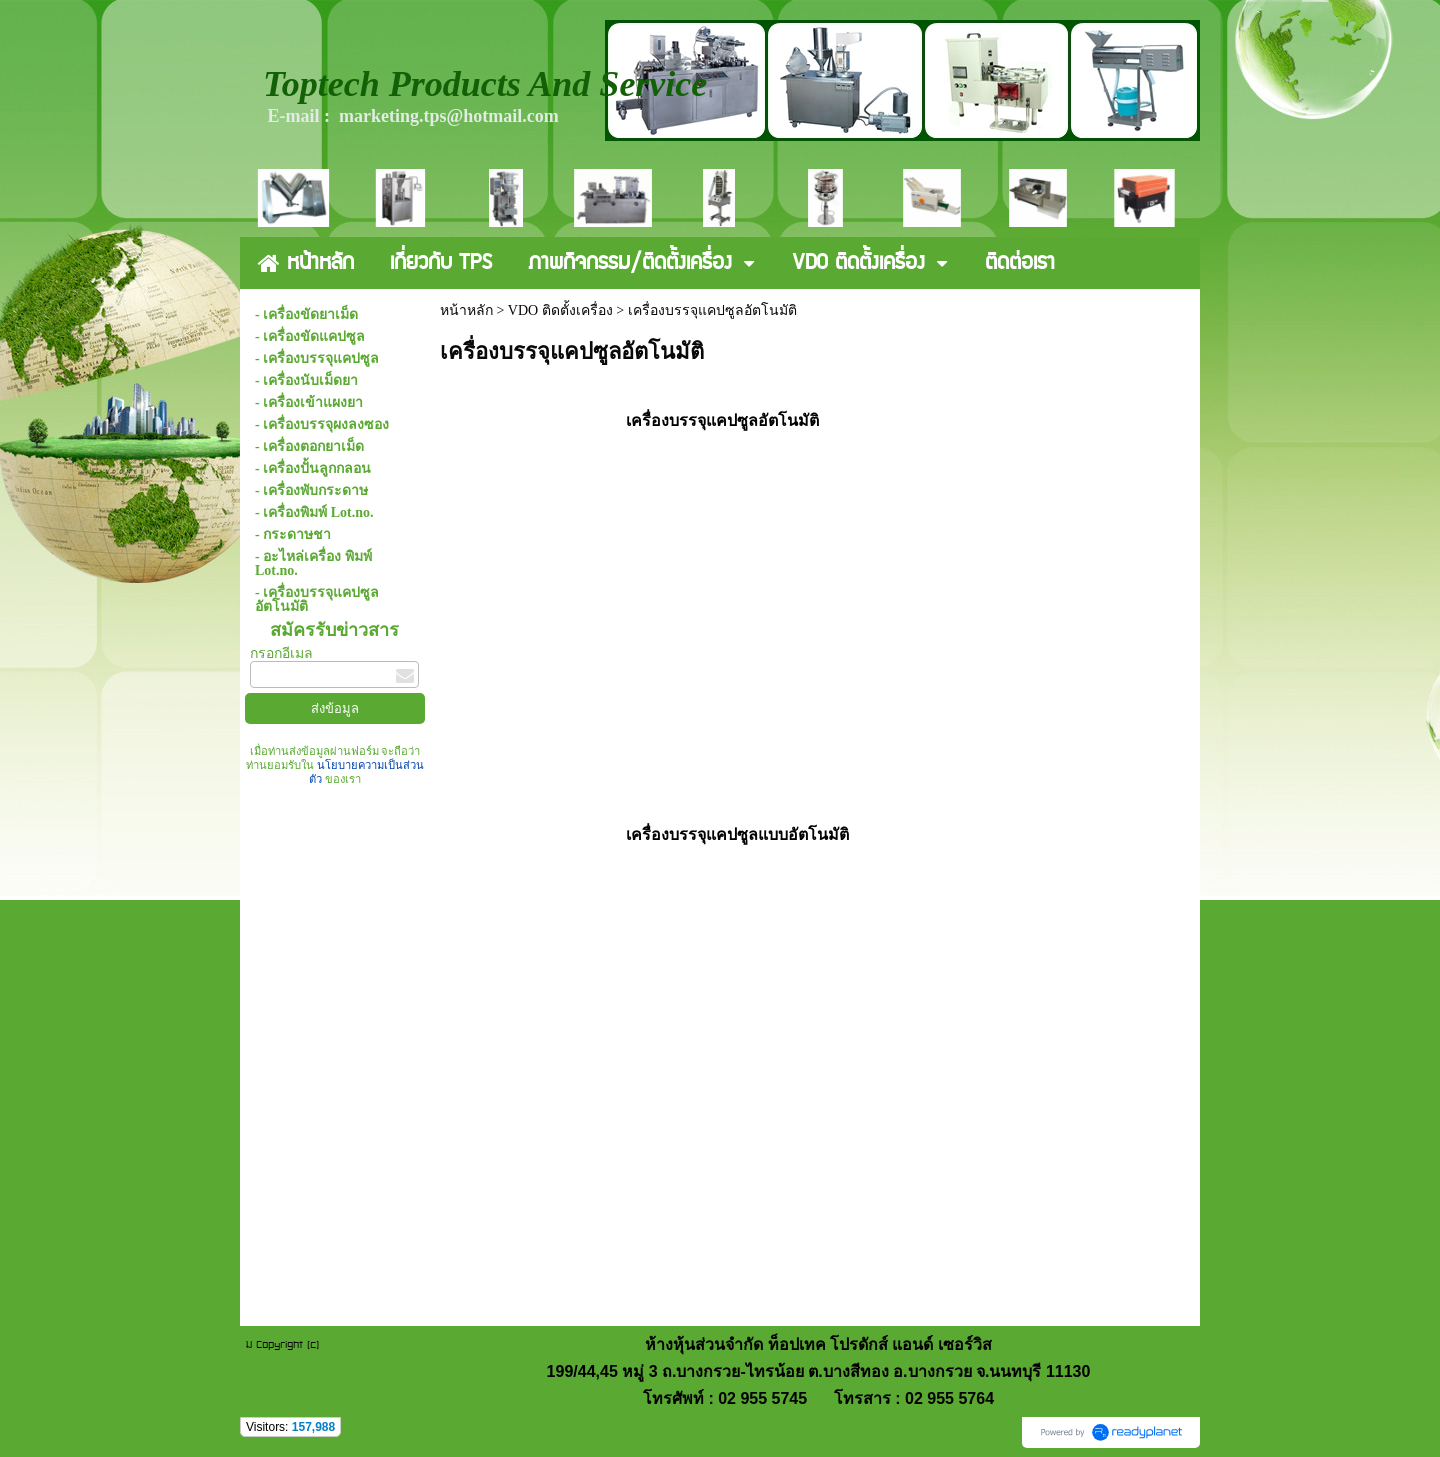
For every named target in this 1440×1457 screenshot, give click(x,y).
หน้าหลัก (466, 310)
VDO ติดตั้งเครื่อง (560, 310)
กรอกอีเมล (281, 653)
